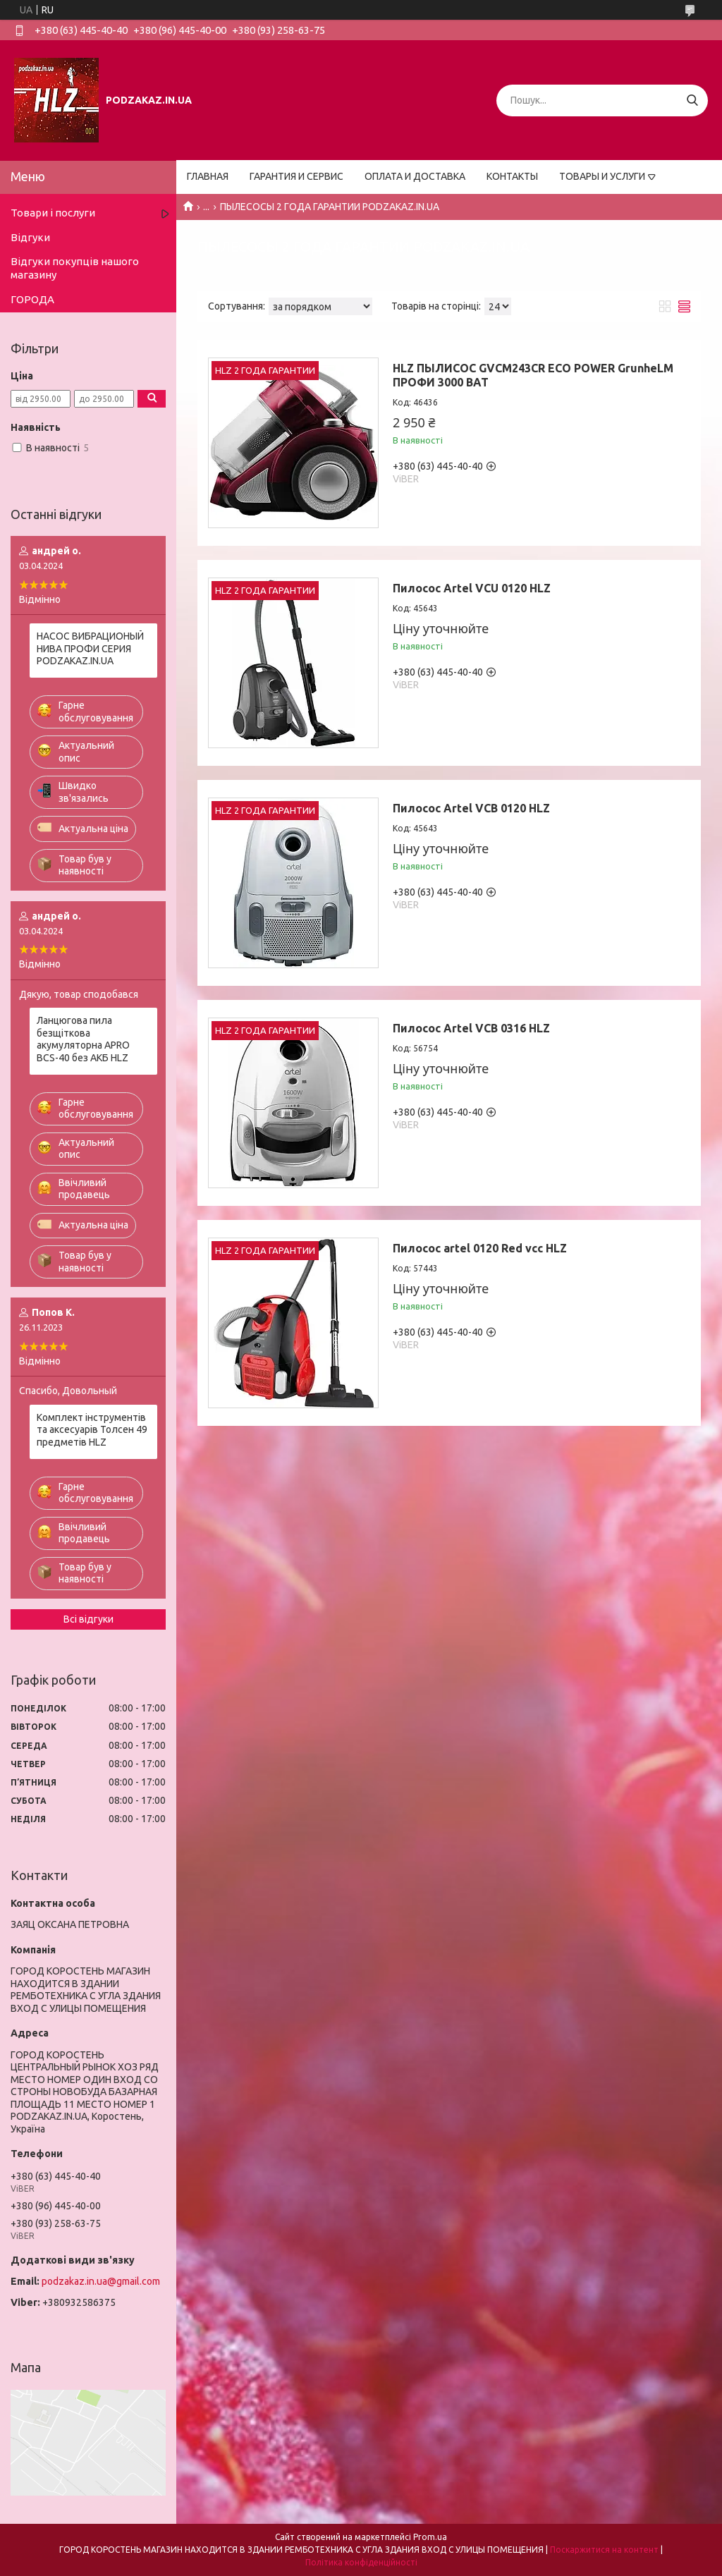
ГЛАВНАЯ (207, 176)
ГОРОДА (32, 299)
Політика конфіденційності (361, 2562)
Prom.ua (430, 2536)
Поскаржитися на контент (604, 2549)
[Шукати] (692, 100)
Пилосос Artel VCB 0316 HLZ (471, 1028)
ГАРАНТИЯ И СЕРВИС (296, 176)
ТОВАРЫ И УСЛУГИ (602, 176)
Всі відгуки (88, 1619)
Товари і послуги (53, 213)
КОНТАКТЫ (512, 176)
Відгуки (30, 237)
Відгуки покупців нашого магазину (75, 268)
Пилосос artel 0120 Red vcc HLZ (480, 1248)
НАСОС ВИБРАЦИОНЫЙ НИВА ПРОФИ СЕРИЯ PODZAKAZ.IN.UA (90, 648)
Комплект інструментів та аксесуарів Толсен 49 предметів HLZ (92, 1430)
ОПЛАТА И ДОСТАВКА (415, 176)
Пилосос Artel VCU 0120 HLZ (472, 588)
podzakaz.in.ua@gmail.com (101, 2281)
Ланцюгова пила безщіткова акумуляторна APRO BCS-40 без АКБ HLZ (83, 1039)
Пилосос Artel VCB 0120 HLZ (471, 808)
